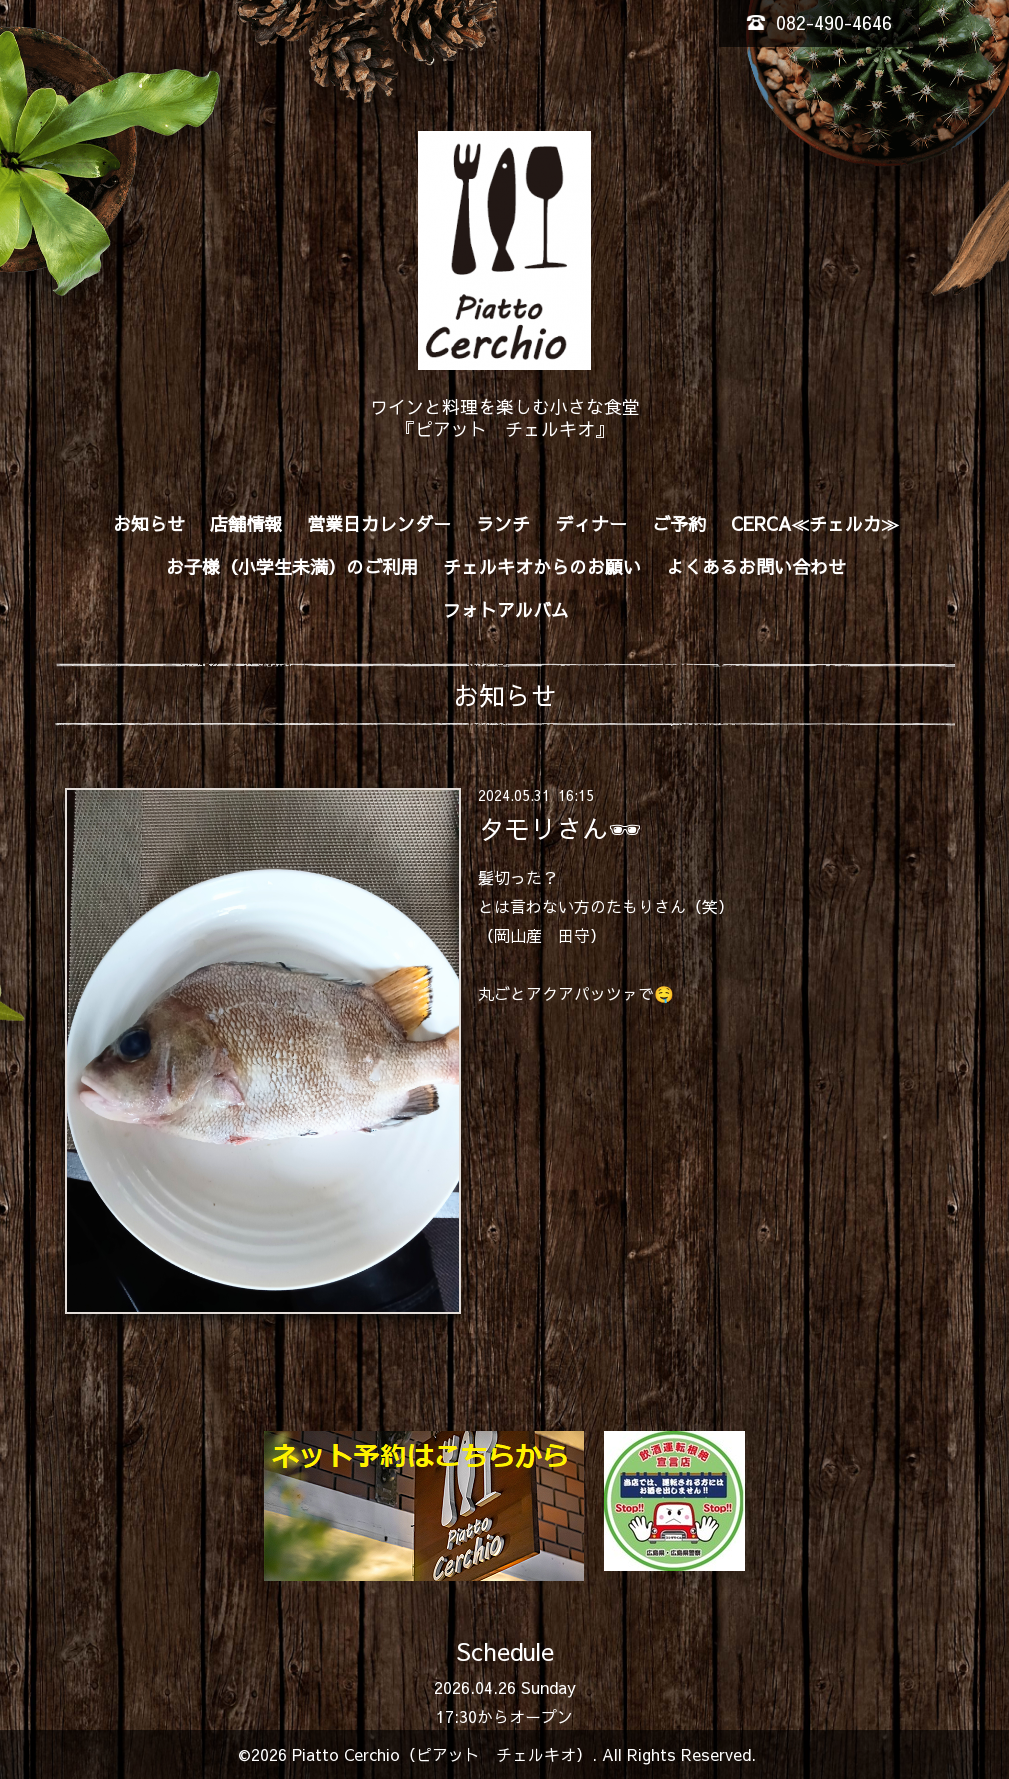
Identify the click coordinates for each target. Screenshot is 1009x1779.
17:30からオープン (504, 1716)
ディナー (591, 523)
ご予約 (679, 523)
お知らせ (149, 523)
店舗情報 (246, 523)
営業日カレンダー (379, 523)
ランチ (503, 523)
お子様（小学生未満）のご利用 (292, 566)
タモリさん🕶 (559, 827)
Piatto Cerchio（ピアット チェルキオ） (442, 1754)
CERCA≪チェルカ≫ (815, 523)
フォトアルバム (506, 609)
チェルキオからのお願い (542, 566)
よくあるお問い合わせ (756, 566)
